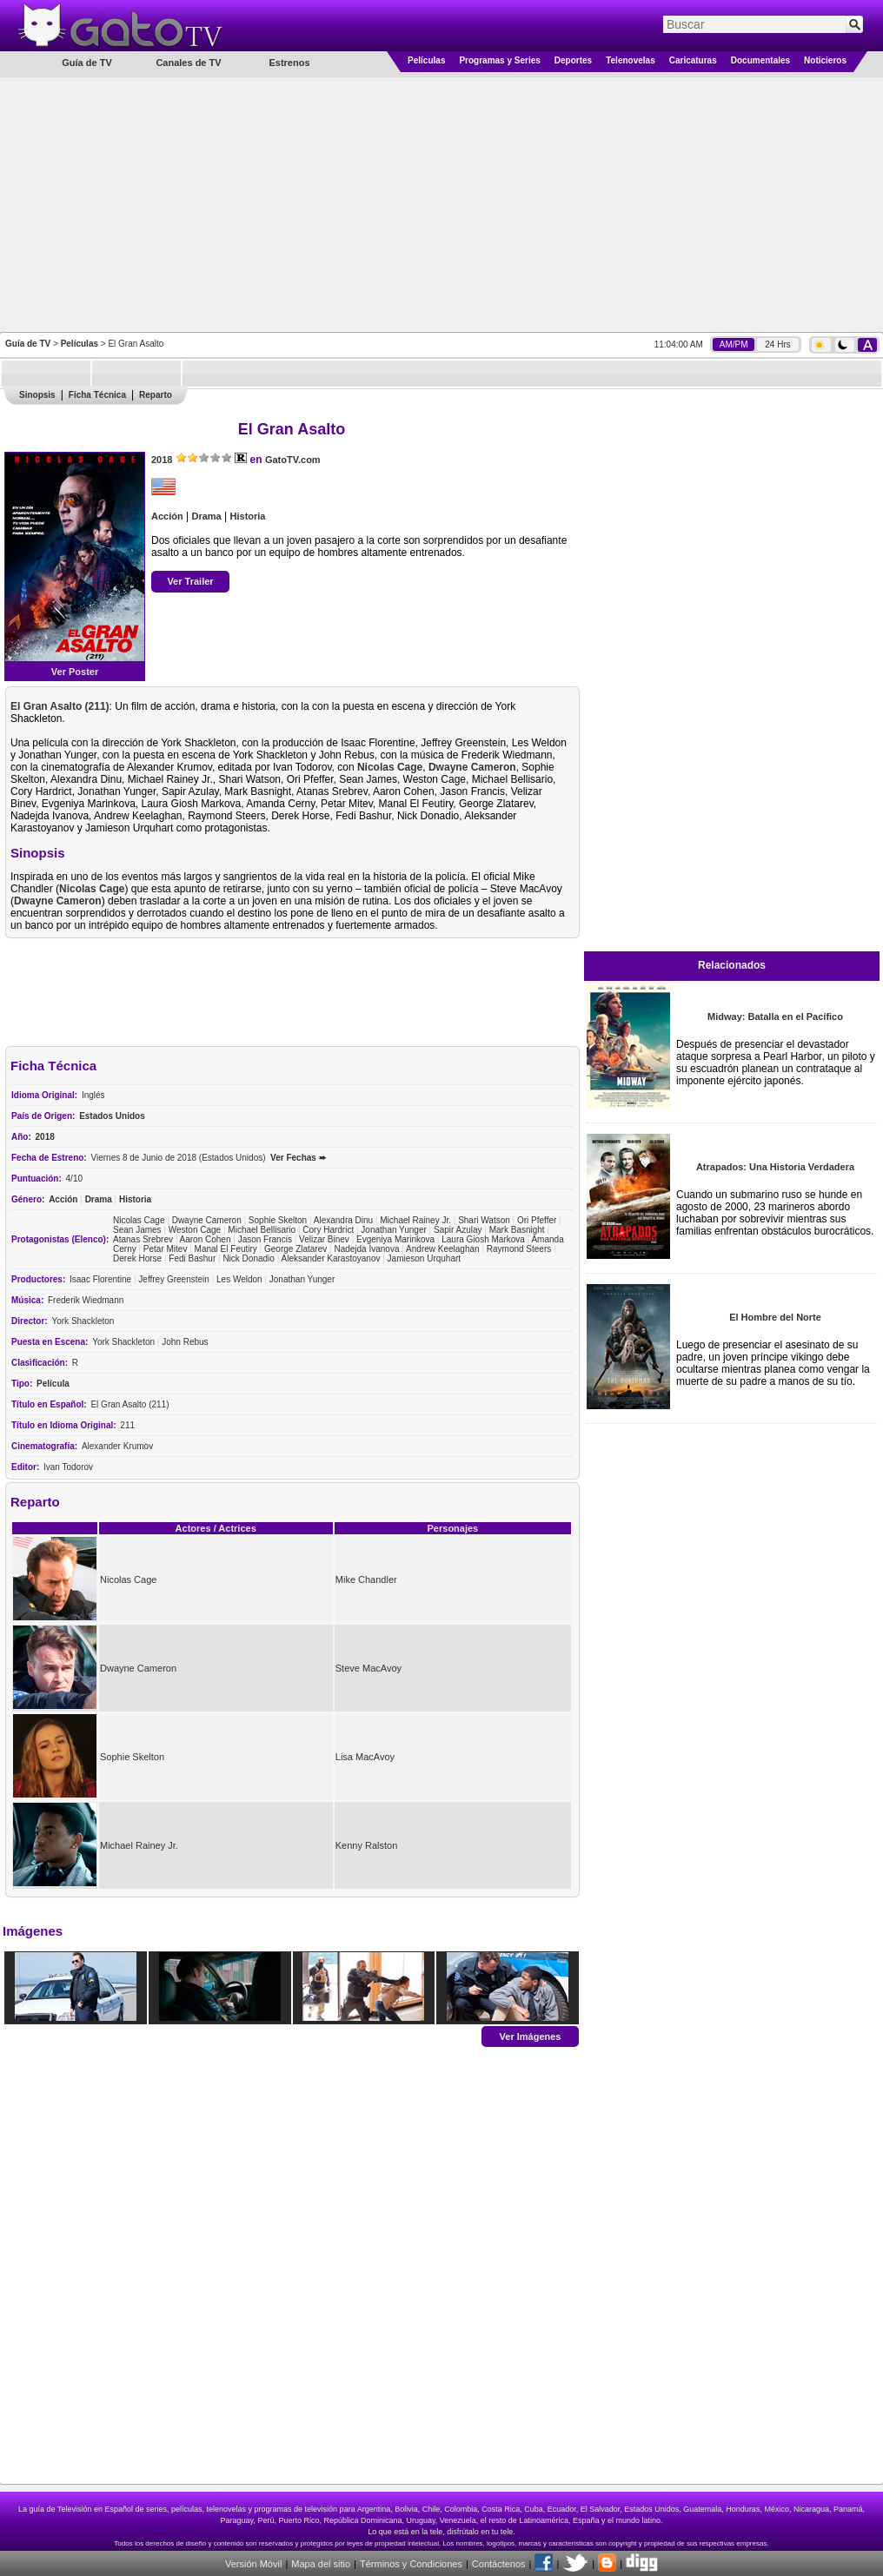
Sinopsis (37, 395)
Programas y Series (499, 60)
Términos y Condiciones (411, 2564)
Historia (248, 516)
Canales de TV (188, 62)
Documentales (760, 60)
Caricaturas (693, 60)
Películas (426, 60)
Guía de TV (27, 343)
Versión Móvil (253, 2564)
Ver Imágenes (530, 2035)
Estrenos (289, 62)
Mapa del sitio (320, 2564)
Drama (206, 516)
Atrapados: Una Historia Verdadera (775, 1167)
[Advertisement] (442, 203)
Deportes (573, 60)
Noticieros (825, 60)
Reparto (155, 395)
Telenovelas (630, 60)
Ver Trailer (190, 581)
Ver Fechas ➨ (298, 1157)
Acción (167, 516)
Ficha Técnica (97, 395)
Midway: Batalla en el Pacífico (775, 1016)
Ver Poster (74, 671)
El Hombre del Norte (775, 1317)
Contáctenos (499, 2564)
